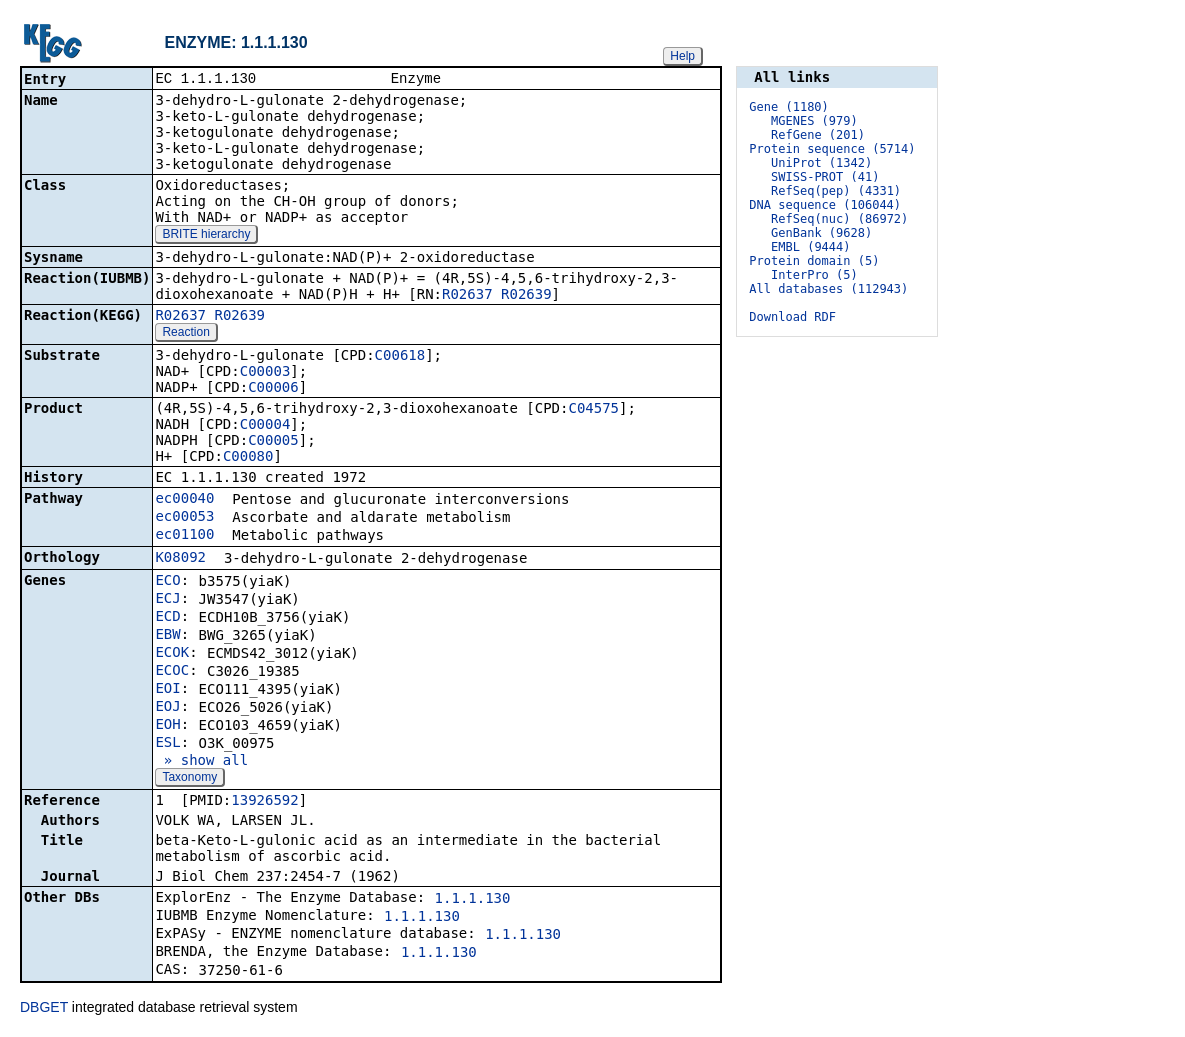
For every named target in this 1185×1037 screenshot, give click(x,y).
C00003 (265, 373)
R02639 (526, 296)
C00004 (265, 426)
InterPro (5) (814, 275)
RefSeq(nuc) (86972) (839, 219)
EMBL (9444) (810, 247)
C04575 (593, 410)
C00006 (273, 389)
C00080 (248, 458)
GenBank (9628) (821, 233)
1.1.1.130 (473, 900)
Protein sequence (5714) (832, 149)
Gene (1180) (788, 107)
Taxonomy (189, 779)
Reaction (185, 334)
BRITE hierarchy (206, 236)
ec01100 (184, 536)
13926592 (264, 802)
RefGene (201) (818, 135)
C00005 (273, 442)
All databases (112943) (828, 289)
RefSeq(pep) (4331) (836, 191)
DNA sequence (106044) (825, 205)
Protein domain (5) (814, 261)
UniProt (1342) (821, 163)
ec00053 (184, 518)
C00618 (400, 357)
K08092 (180, 559)
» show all (201, 762)
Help (682, 56)
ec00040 (184, 500)
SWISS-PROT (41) (825, 177)
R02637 (467, 296)
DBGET (44, 1009)
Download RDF (792, 317)
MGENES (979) (814, 121)
